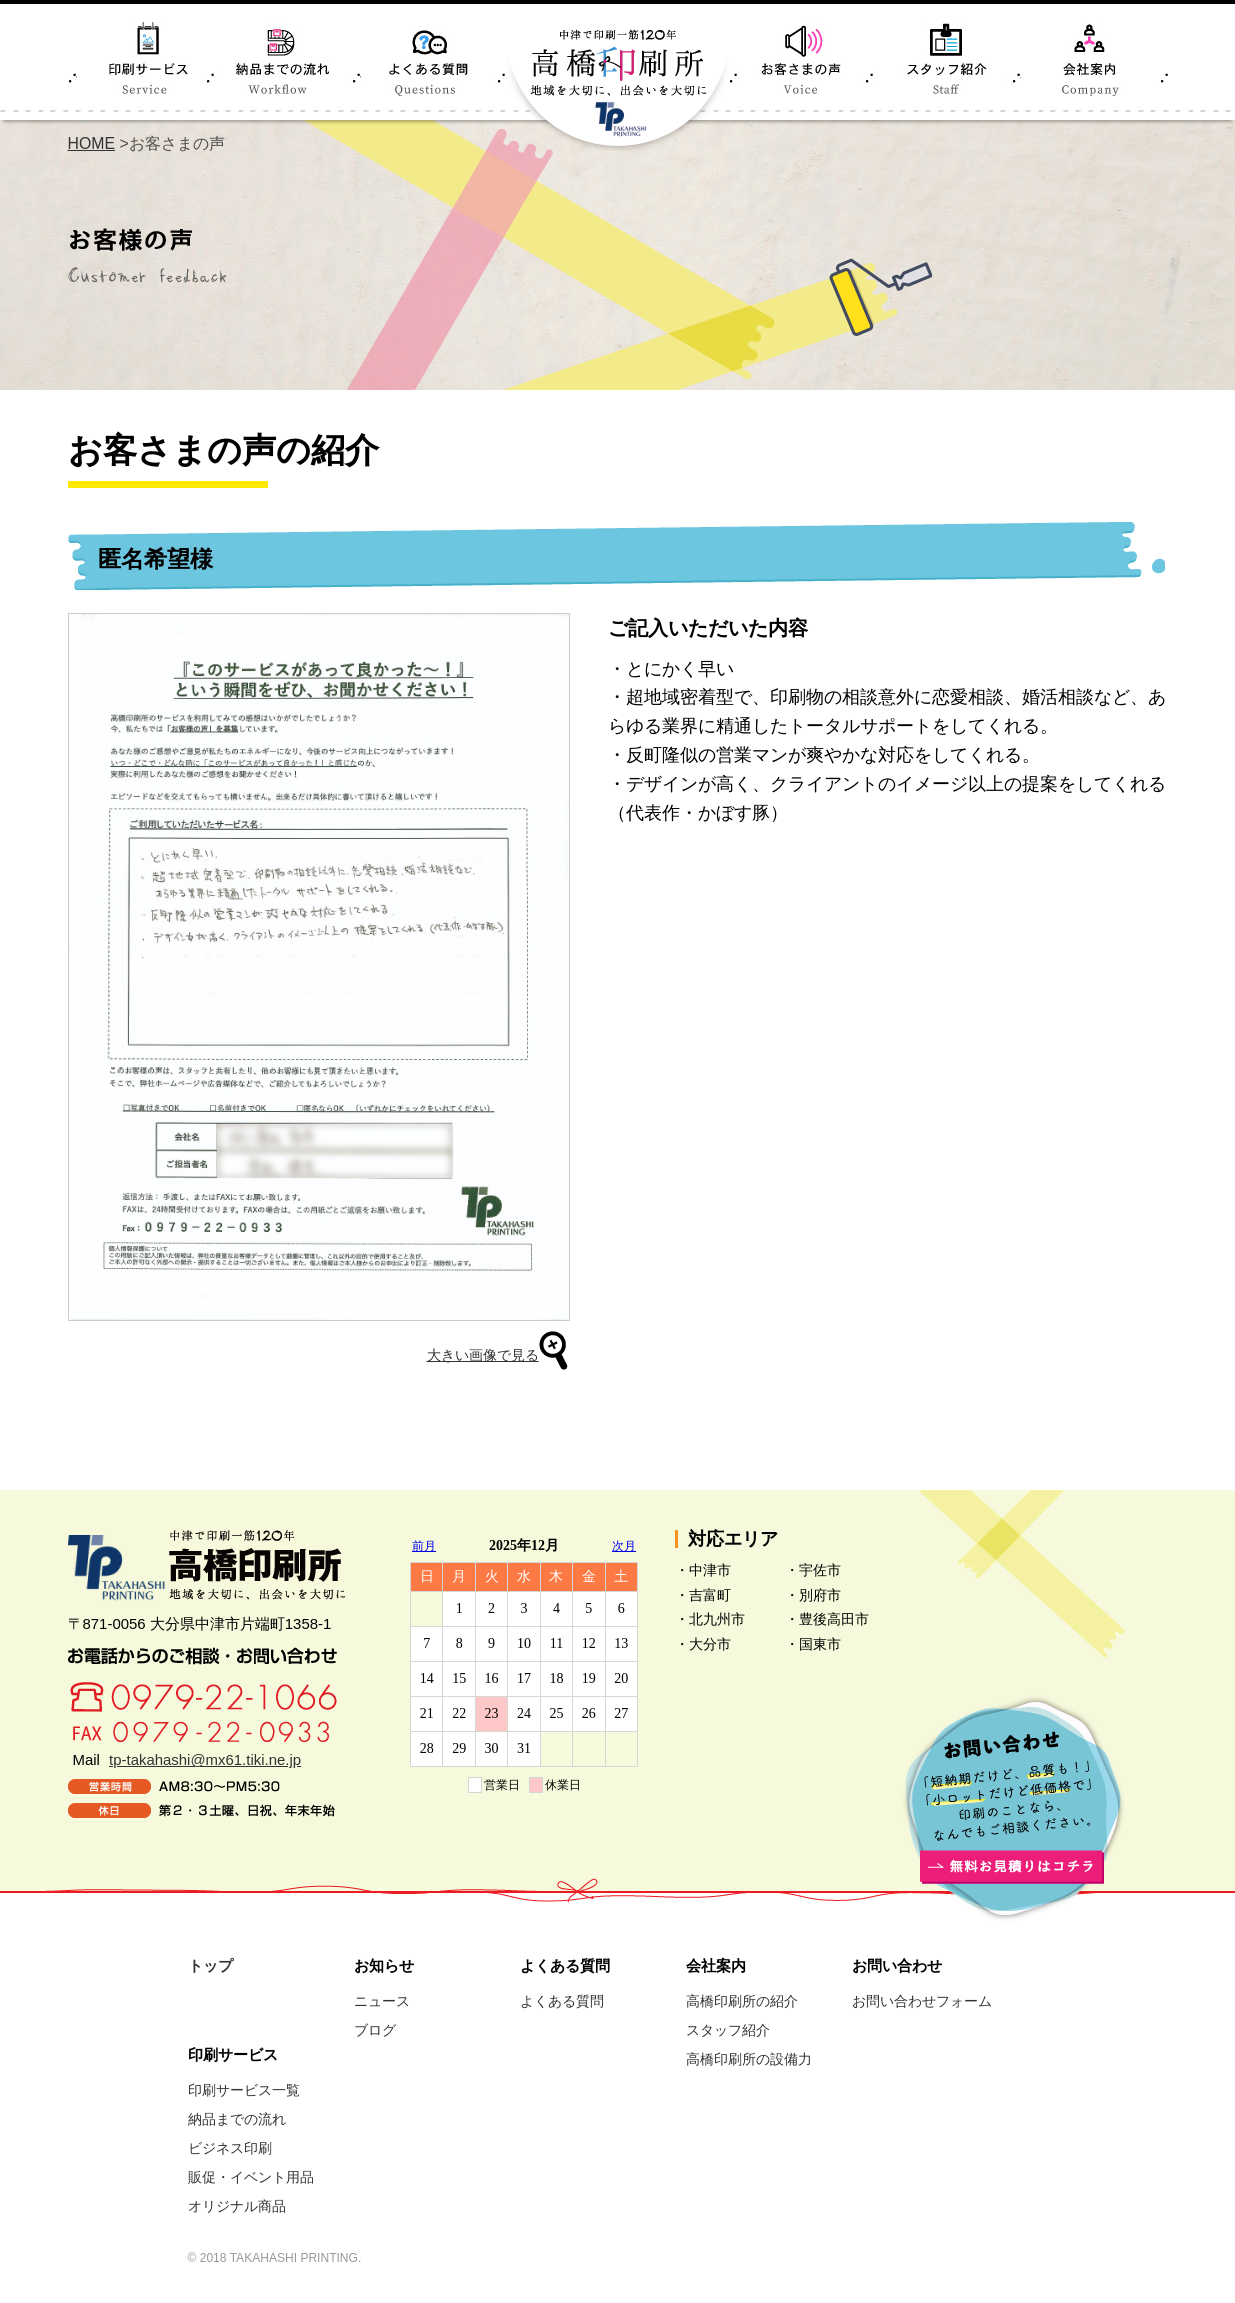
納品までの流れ (237, 2119)
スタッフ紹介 (728, 2030)
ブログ (375, 2030)
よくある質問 (562, 2001)
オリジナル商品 (237, 2206)
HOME (92, 143)
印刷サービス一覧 (244, 2090)
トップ (210, 1965)
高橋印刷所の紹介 (742, 2001)
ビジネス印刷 (230, 2148)
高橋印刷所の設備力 (749, 2059)
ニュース (382, 2001)
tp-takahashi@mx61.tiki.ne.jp (205, 1759)
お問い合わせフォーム (922, 2001)
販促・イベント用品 (251, 2177)
